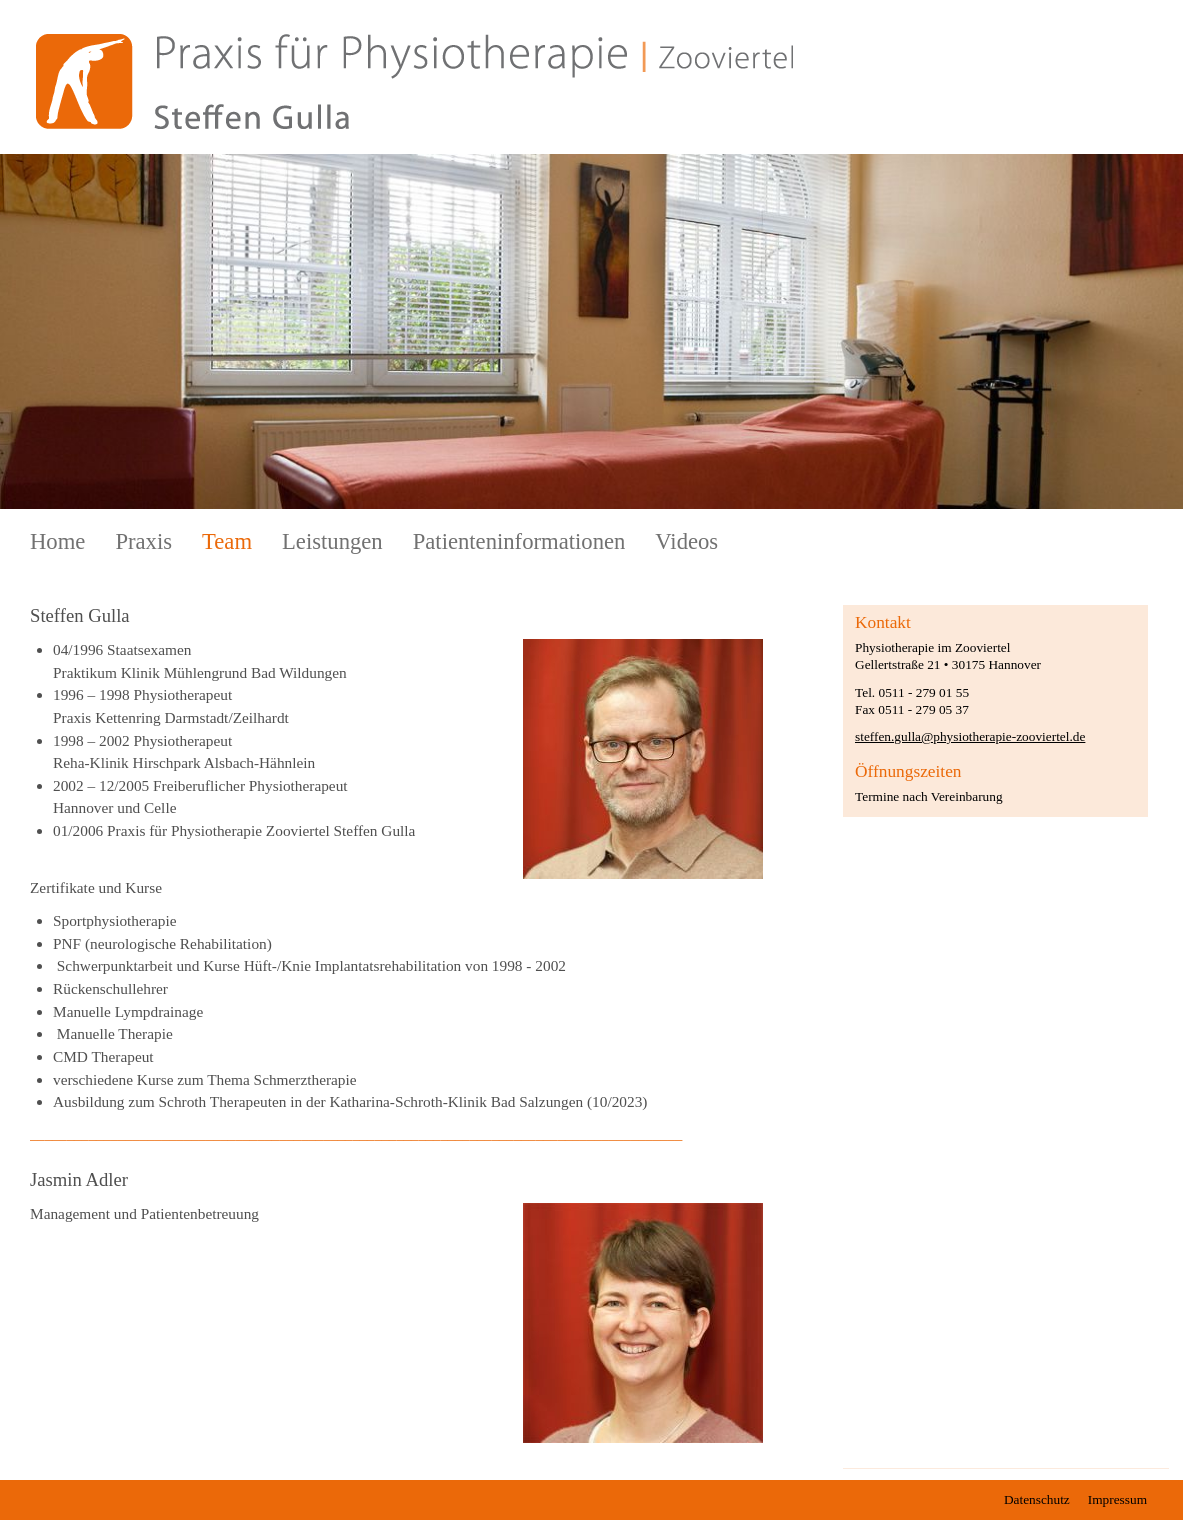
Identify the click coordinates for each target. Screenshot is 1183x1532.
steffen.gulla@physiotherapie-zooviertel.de (970, 736)
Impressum (1117, 1499)
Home (57, 541)
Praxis (143, 541)
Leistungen (332, 541)
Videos (686, 541)
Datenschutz (1037, 1499)
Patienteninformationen (519, 541)
